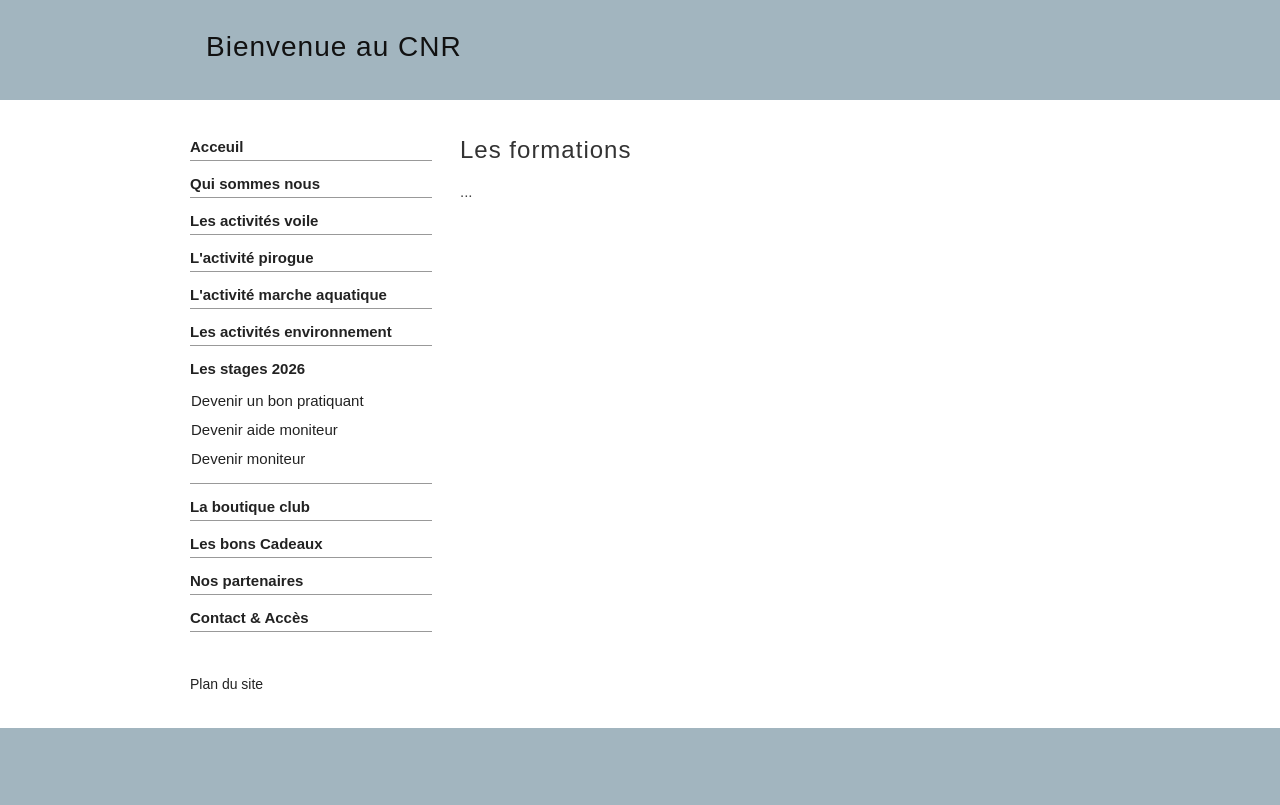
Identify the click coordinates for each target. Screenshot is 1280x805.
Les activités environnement (291, 331)
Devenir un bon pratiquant (277, 400)
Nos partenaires (246, 580)
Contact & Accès (249, 617)
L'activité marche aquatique (288, 294)
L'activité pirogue (252, 257)
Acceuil (216, 146)
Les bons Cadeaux (256, 543)
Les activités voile (254, 220)
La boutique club (250, 506)
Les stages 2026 (247, 368)
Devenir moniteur (248, 458)
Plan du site (226, 684)
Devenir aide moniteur (264, 429)
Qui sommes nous (255, 183)
